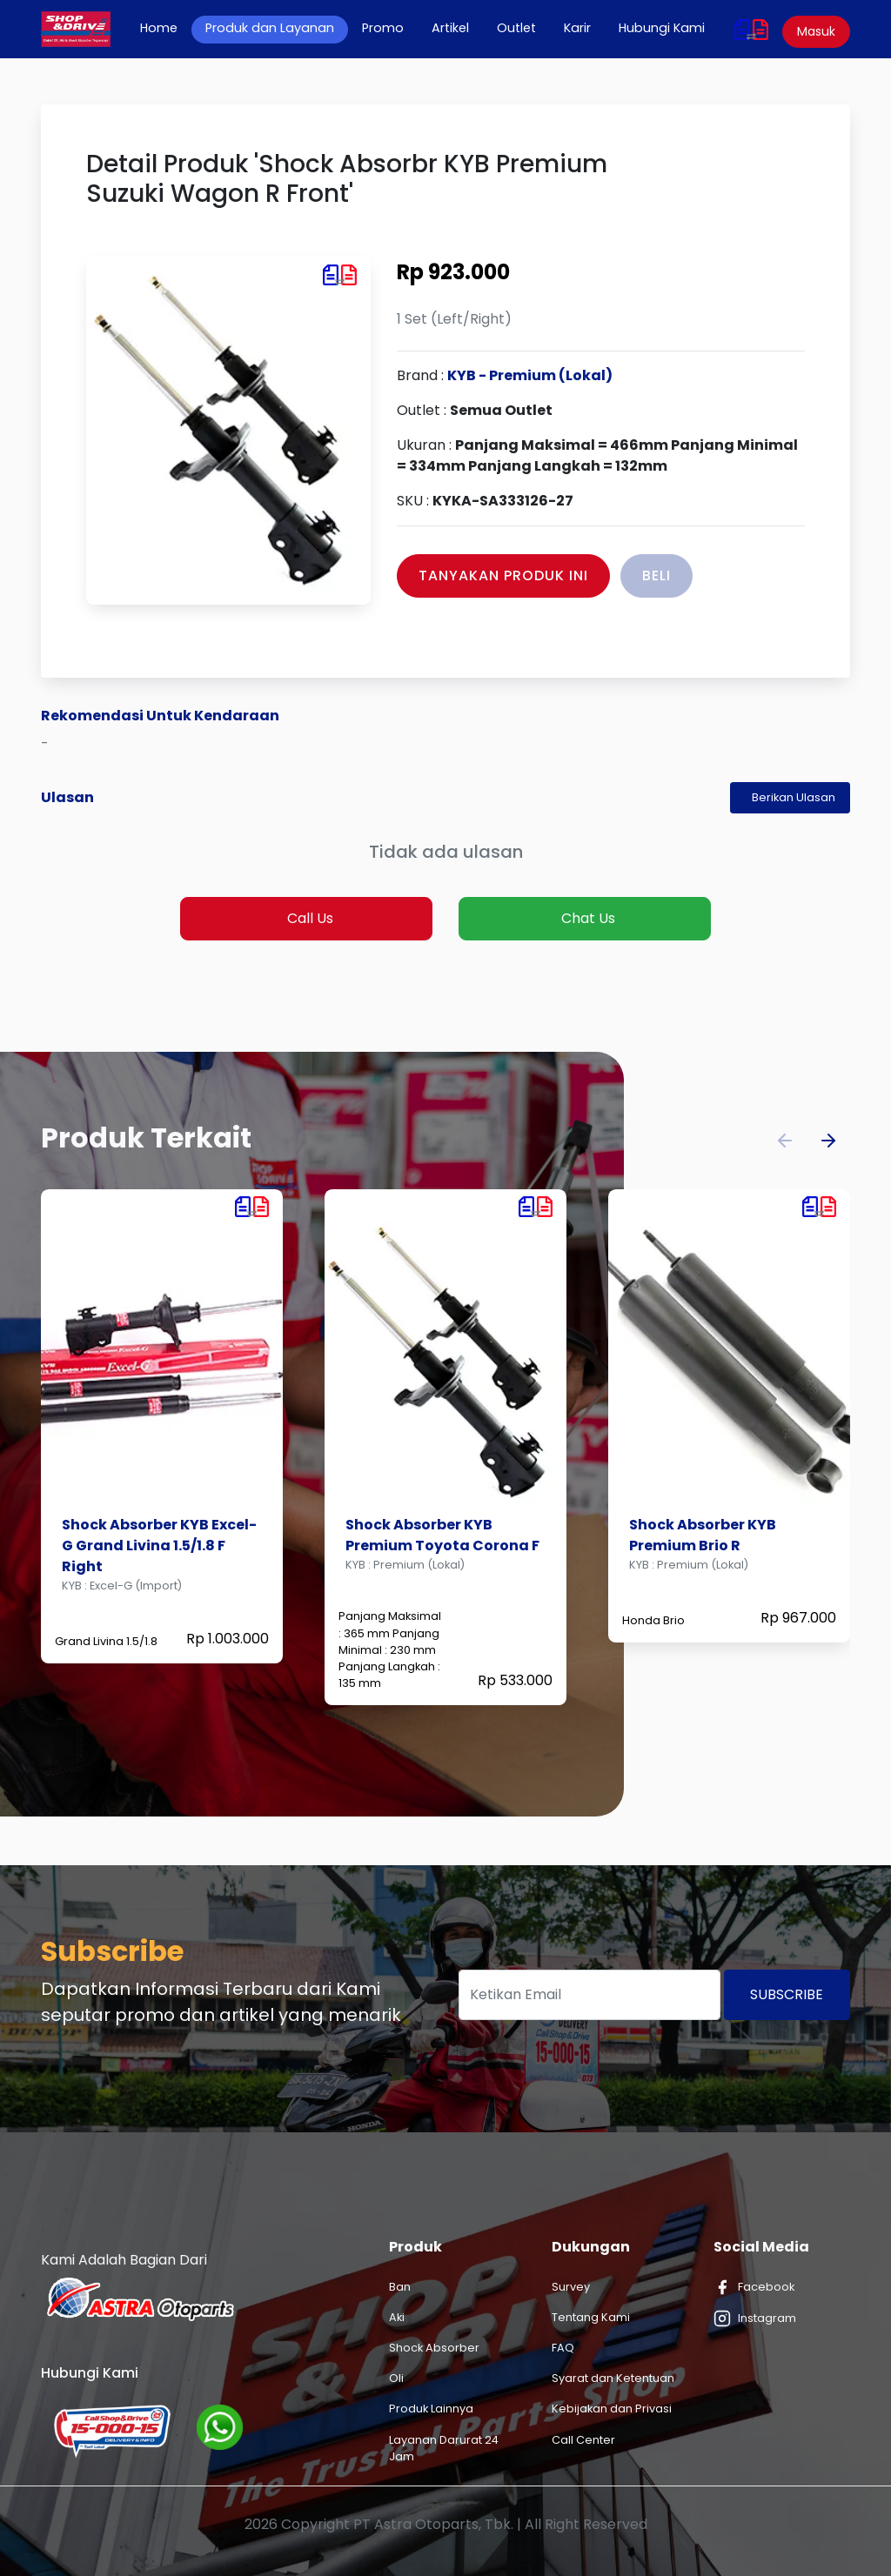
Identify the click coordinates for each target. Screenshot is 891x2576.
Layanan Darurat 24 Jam (444, 2448)
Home (165, 28)
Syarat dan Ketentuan (613, 2378)
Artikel (450, 28)
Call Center (583, 2439)
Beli (656, 575)
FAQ (563, 2347)
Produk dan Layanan (269, 28)
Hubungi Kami (662, 28)
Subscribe (786, 1994)
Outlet (516, 28)
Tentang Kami (591, 2317)
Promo (383, 28)
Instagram (754, 2318)
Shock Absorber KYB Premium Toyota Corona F (442, 1535)
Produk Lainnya (431, 2408)
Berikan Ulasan (793, 797)
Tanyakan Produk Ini (503, 575)
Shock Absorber (434, 2347)
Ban (400, 2286)
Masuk (816, 31)
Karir (577, 28)
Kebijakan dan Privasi (612, 2408)
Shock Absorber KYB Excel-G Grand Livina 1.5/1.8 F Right (159, 1545)
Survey (571, 2286)
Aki (397, 2317)
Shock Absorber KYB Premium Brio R (702, 1535)
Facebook (753, 2287)
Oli (396, 2378)
